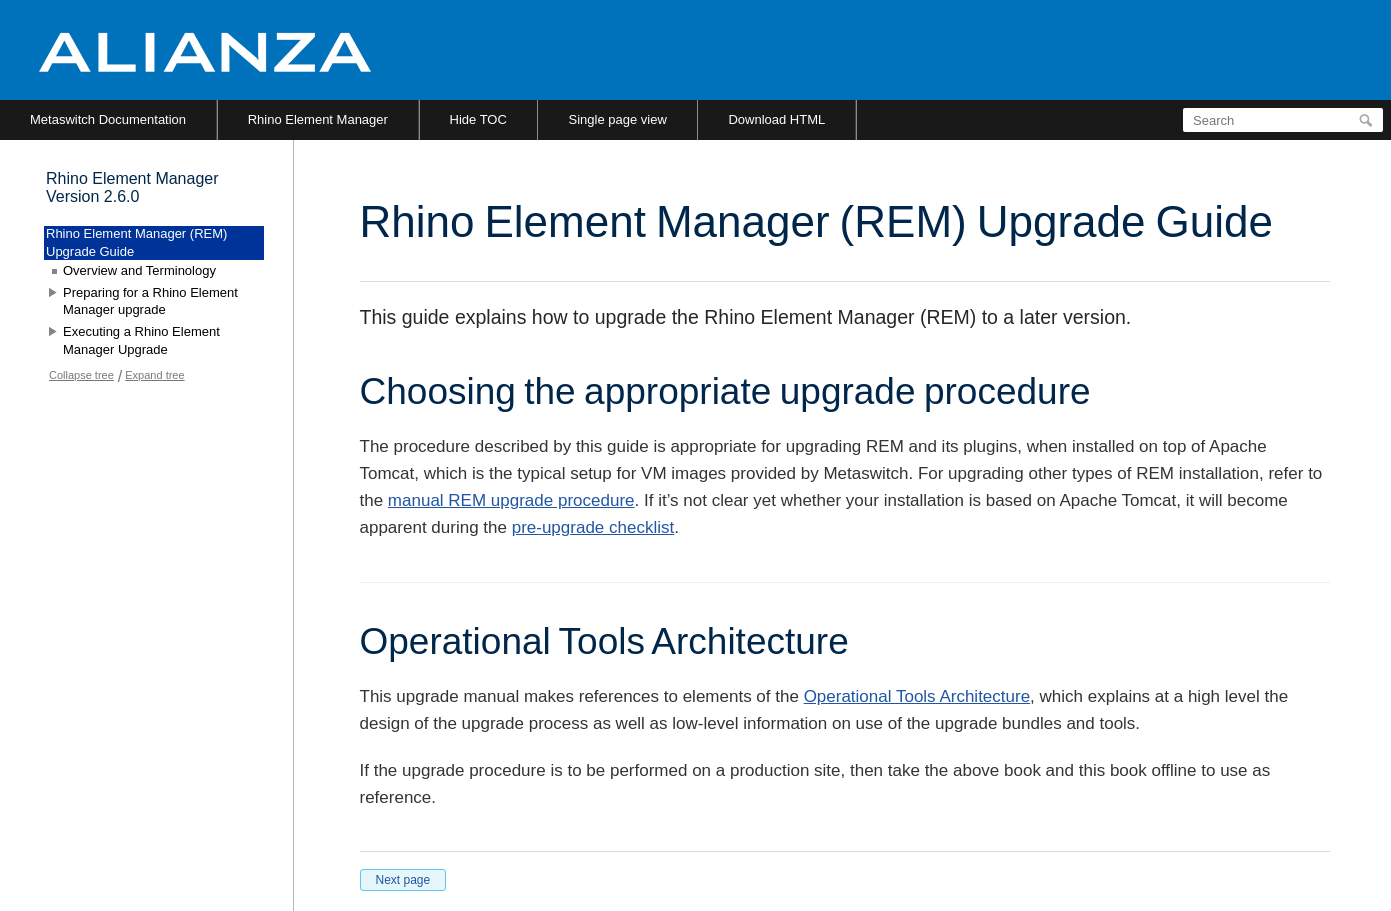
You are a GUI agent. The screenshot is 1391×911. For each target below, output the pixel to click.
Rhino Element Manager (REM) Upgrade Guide (136, 242)
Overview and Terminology (139, 270)
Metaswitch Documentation (108, 119)
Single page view (617, 119)
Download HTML (776, 119)
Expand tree (154, 375)
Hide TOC (478, 119)
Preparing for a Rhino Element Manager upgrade (150, 301)
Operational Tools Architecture (917, 696)
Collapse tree (81, 375)
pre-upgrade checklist (593, 527)
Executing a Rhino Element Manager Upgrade (141, 340)
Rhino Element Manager (318, 119)
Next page (403, 880)
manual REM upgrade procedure (511, 500)
